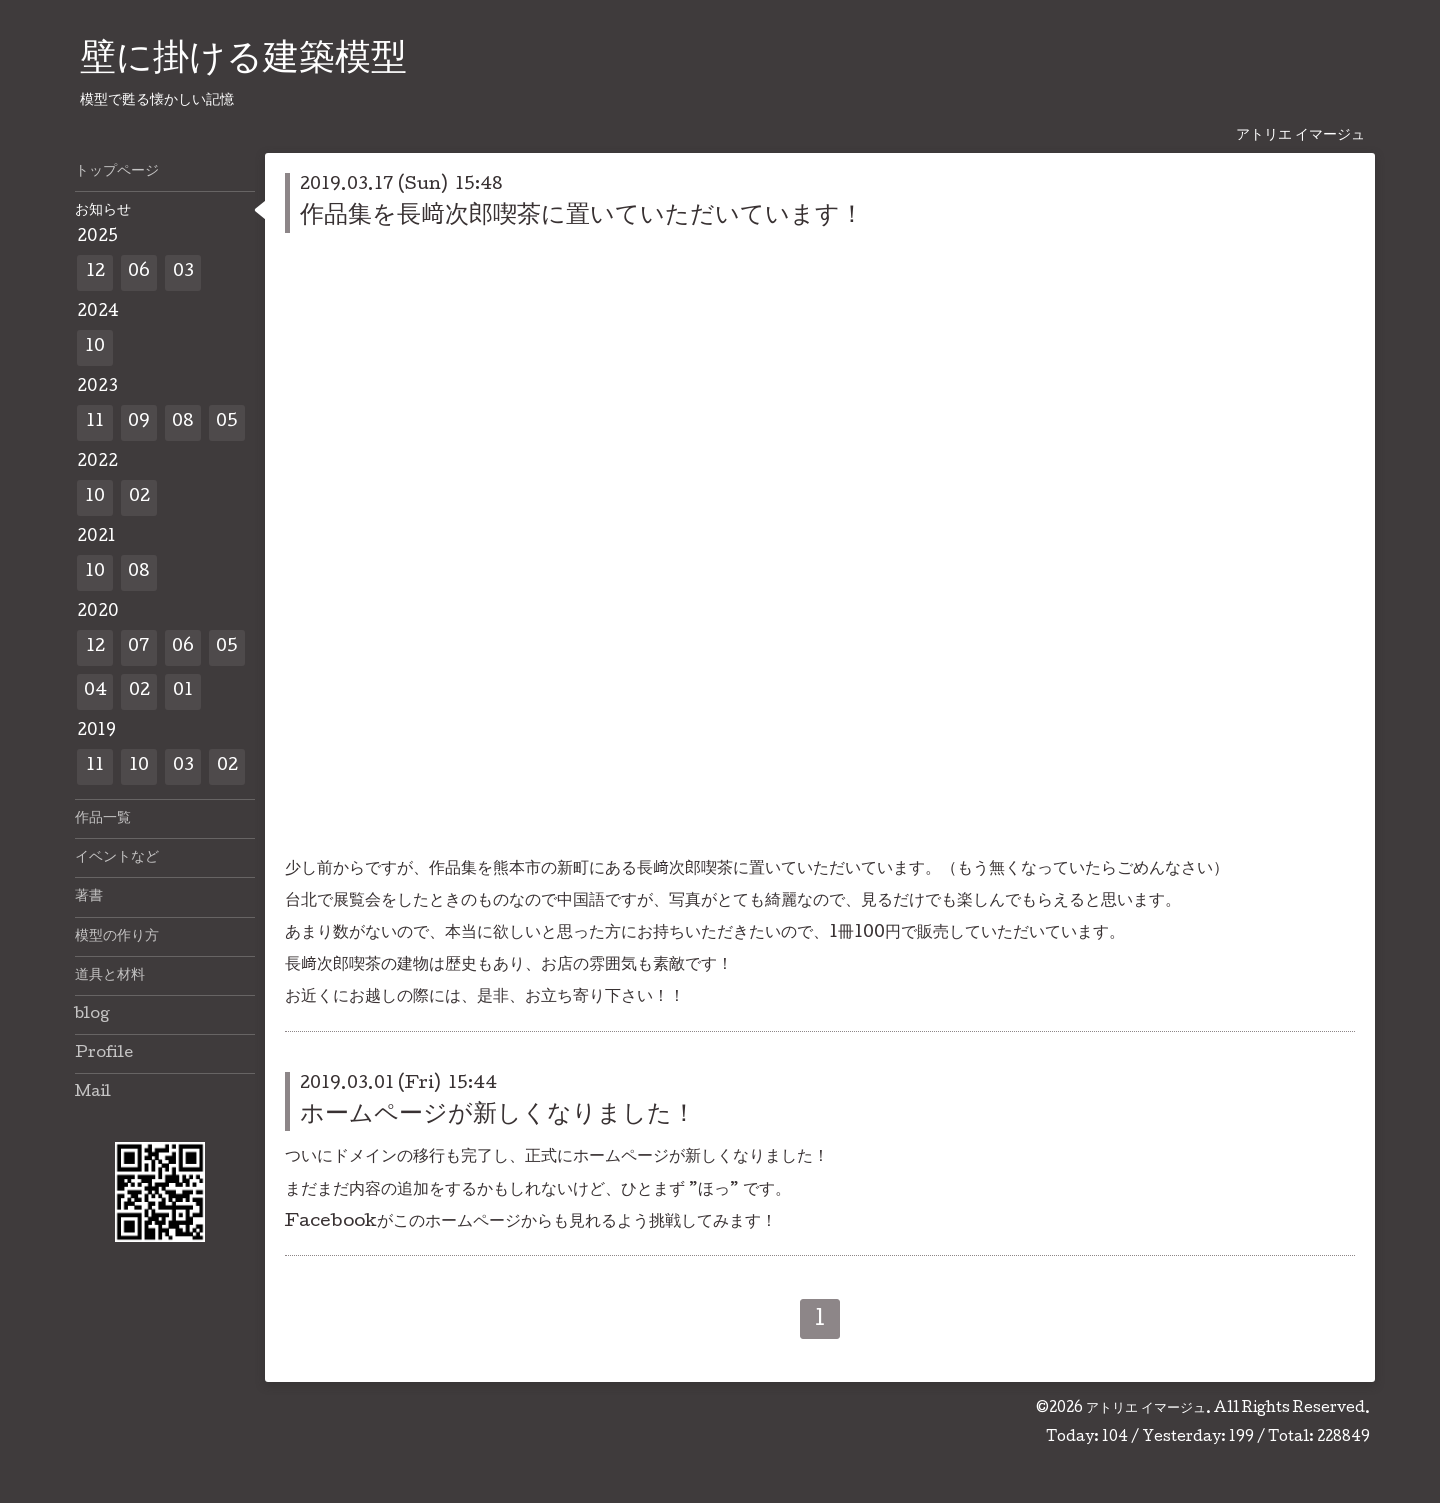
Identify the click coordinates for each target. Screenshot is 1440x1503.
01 (183, 691)
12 (95, 272)
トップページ (117, 172)
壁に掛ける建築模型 (243, 61)
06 (139, 272)
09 (139, 422)
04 (95, 691)
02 (139, 497)
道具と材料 (110, 976)
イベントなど (117, 858)
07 (139, 647)
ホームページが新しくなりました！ (498, 1115)
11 (95, 422)
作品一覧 (103, 819)
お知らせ (103, 211)
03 (183, 272)
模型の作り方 (117, 937)
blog (92, 1015)
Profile (104, 1054)
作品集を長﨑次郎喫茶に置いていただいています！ (582, 216)
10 (95, 347)
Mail (93, 1093)
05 (227, 422)
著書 (89, 897)
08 (183, 422)
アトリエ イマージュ (1146, 1409)
